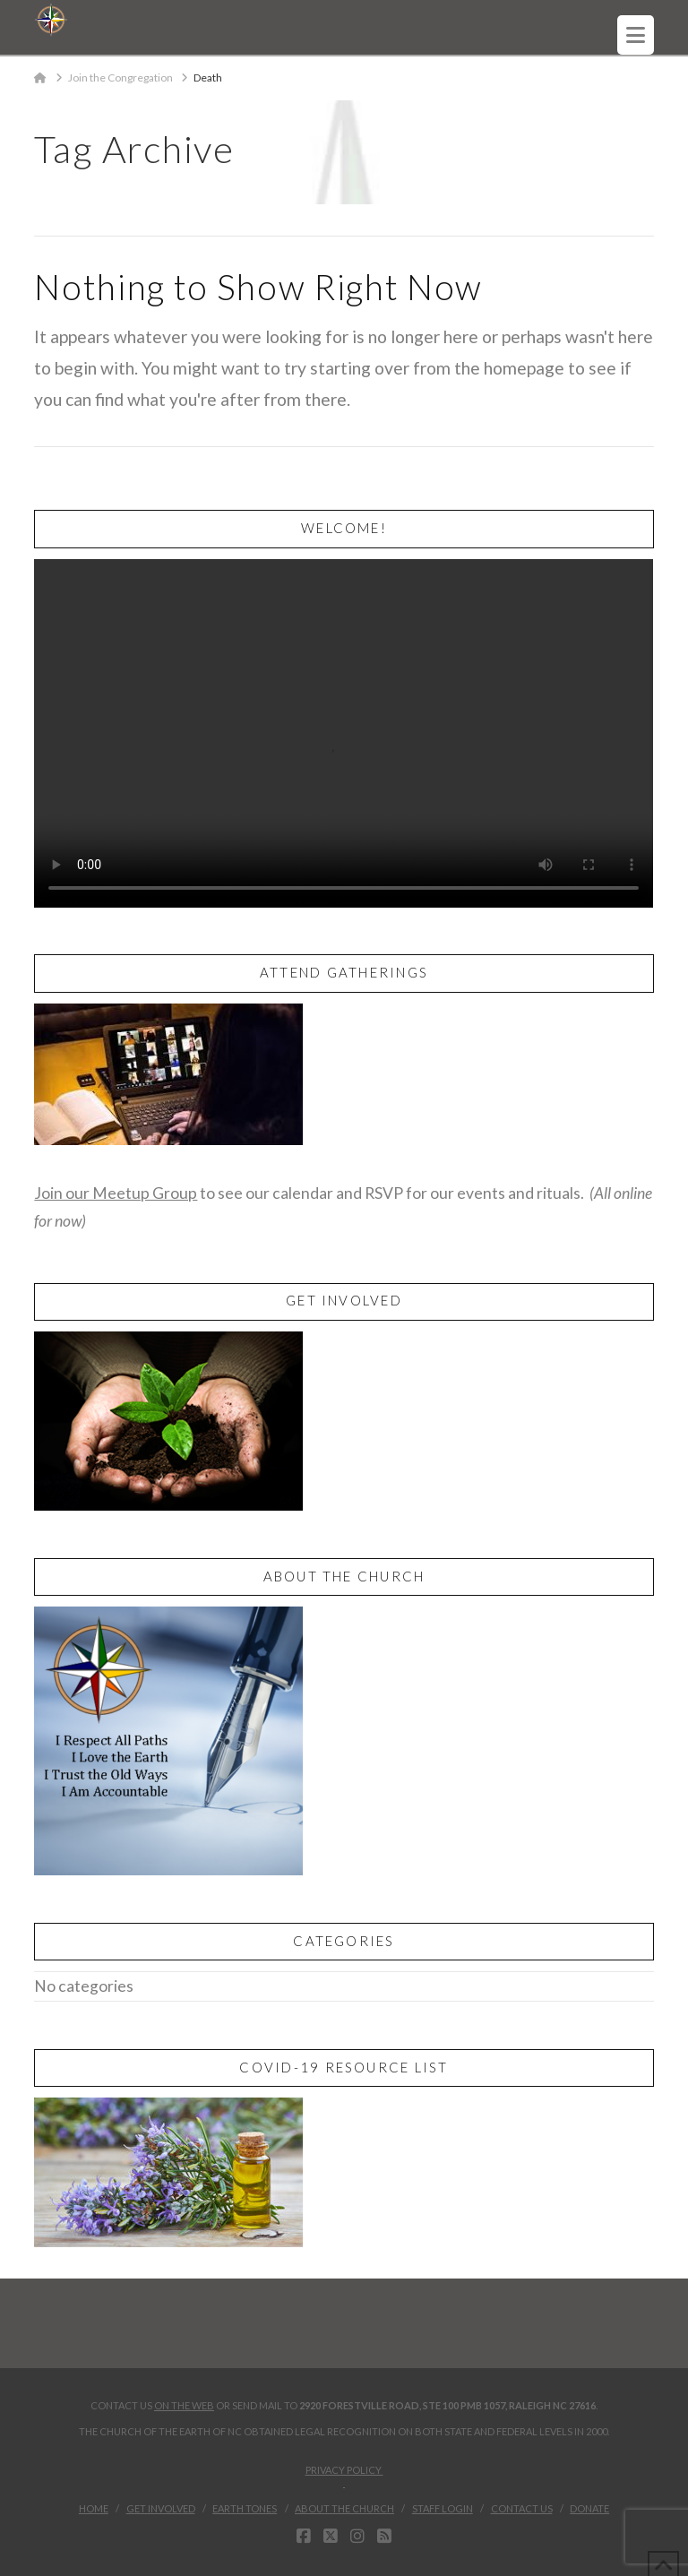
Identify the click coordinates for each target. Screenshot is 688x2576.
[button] (635, 35)
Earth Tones (244, 2508)
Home (93, 2508)
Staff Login (442, 2508)
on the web (184, 2405)
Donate (589, 2508)
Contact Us (522, 2508)
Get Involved (160, 2508)
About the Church (344, 2508)
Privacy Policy (344, 2476)
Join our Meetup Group (115, 1193)
